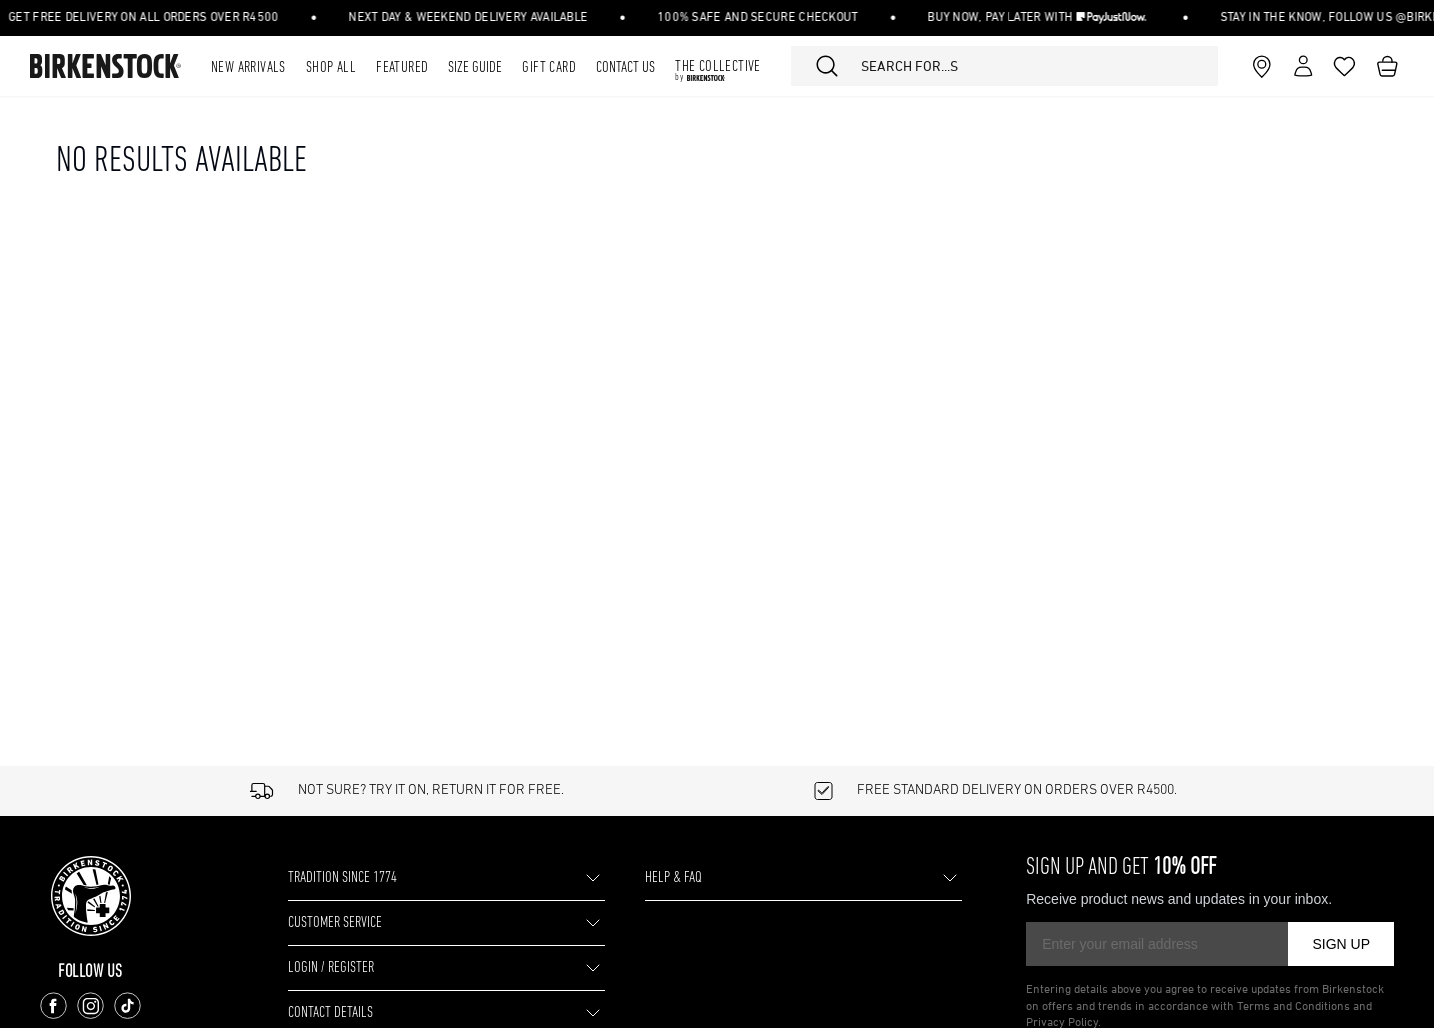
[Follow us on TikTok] (133, 1005)
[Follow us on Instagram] (96, 1005)
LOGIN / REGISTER (360, 967)
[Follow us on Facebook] (59, 1005)
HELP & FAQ (691, 877)
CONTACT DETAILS (361, 1012)
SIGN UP (1341, 944)
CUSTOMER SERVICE (371, 922)
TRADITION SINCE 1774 (378, 877)
